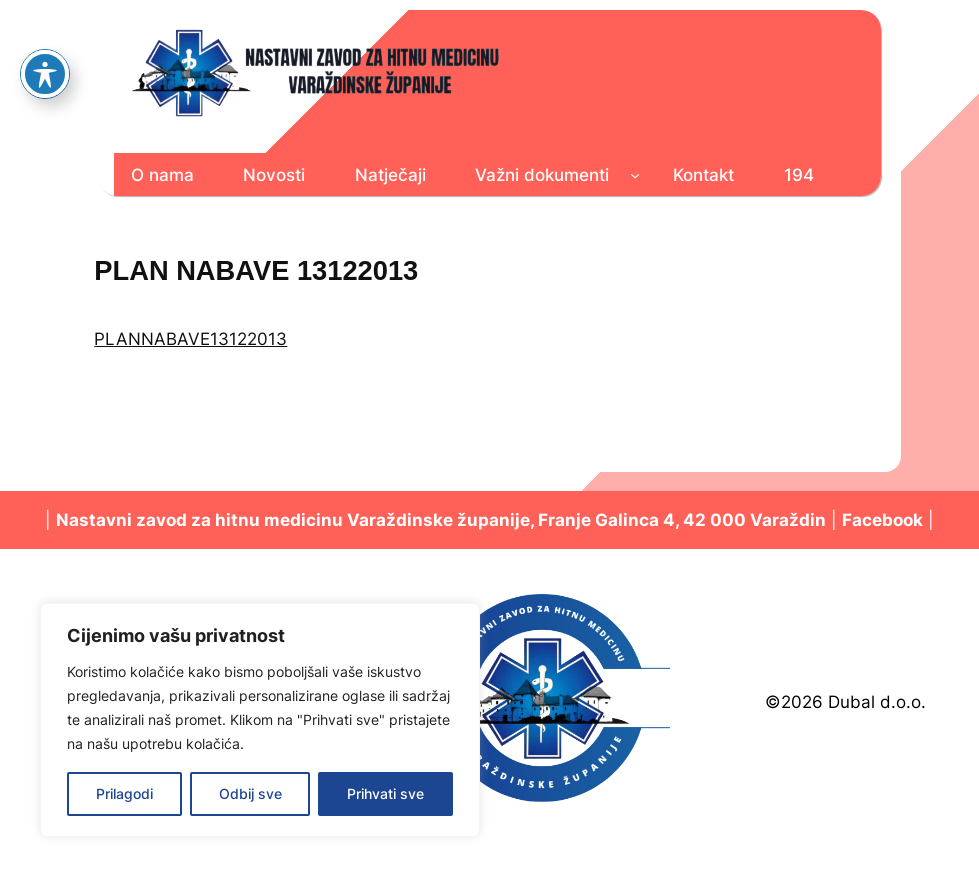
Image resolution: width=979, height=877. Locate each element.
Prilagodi (124, 793)
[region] (260, 720)
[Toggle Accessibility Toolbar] (45, 30)
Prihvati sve (385, 793)
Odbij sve (250, 793)
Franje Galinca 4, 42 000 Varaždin (682, 520)
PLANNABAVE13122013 (190, 339)
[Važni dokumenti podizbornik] (635, 175)
